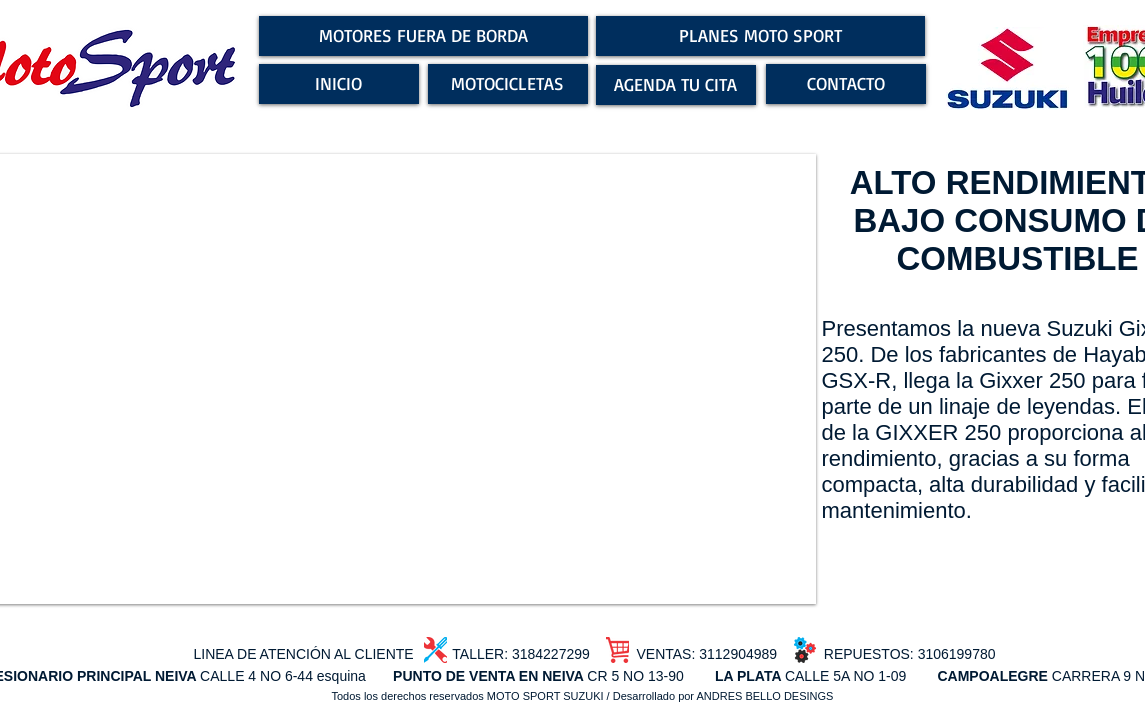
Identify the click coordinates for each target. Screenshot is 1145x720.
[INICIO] (339, 84)
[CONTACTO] (846, 84)
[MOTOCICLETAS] (508, 84)
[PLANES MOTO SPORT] (760, 36)
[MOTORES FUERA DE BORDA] (423, 36)
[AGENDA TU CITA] (676, 85)
